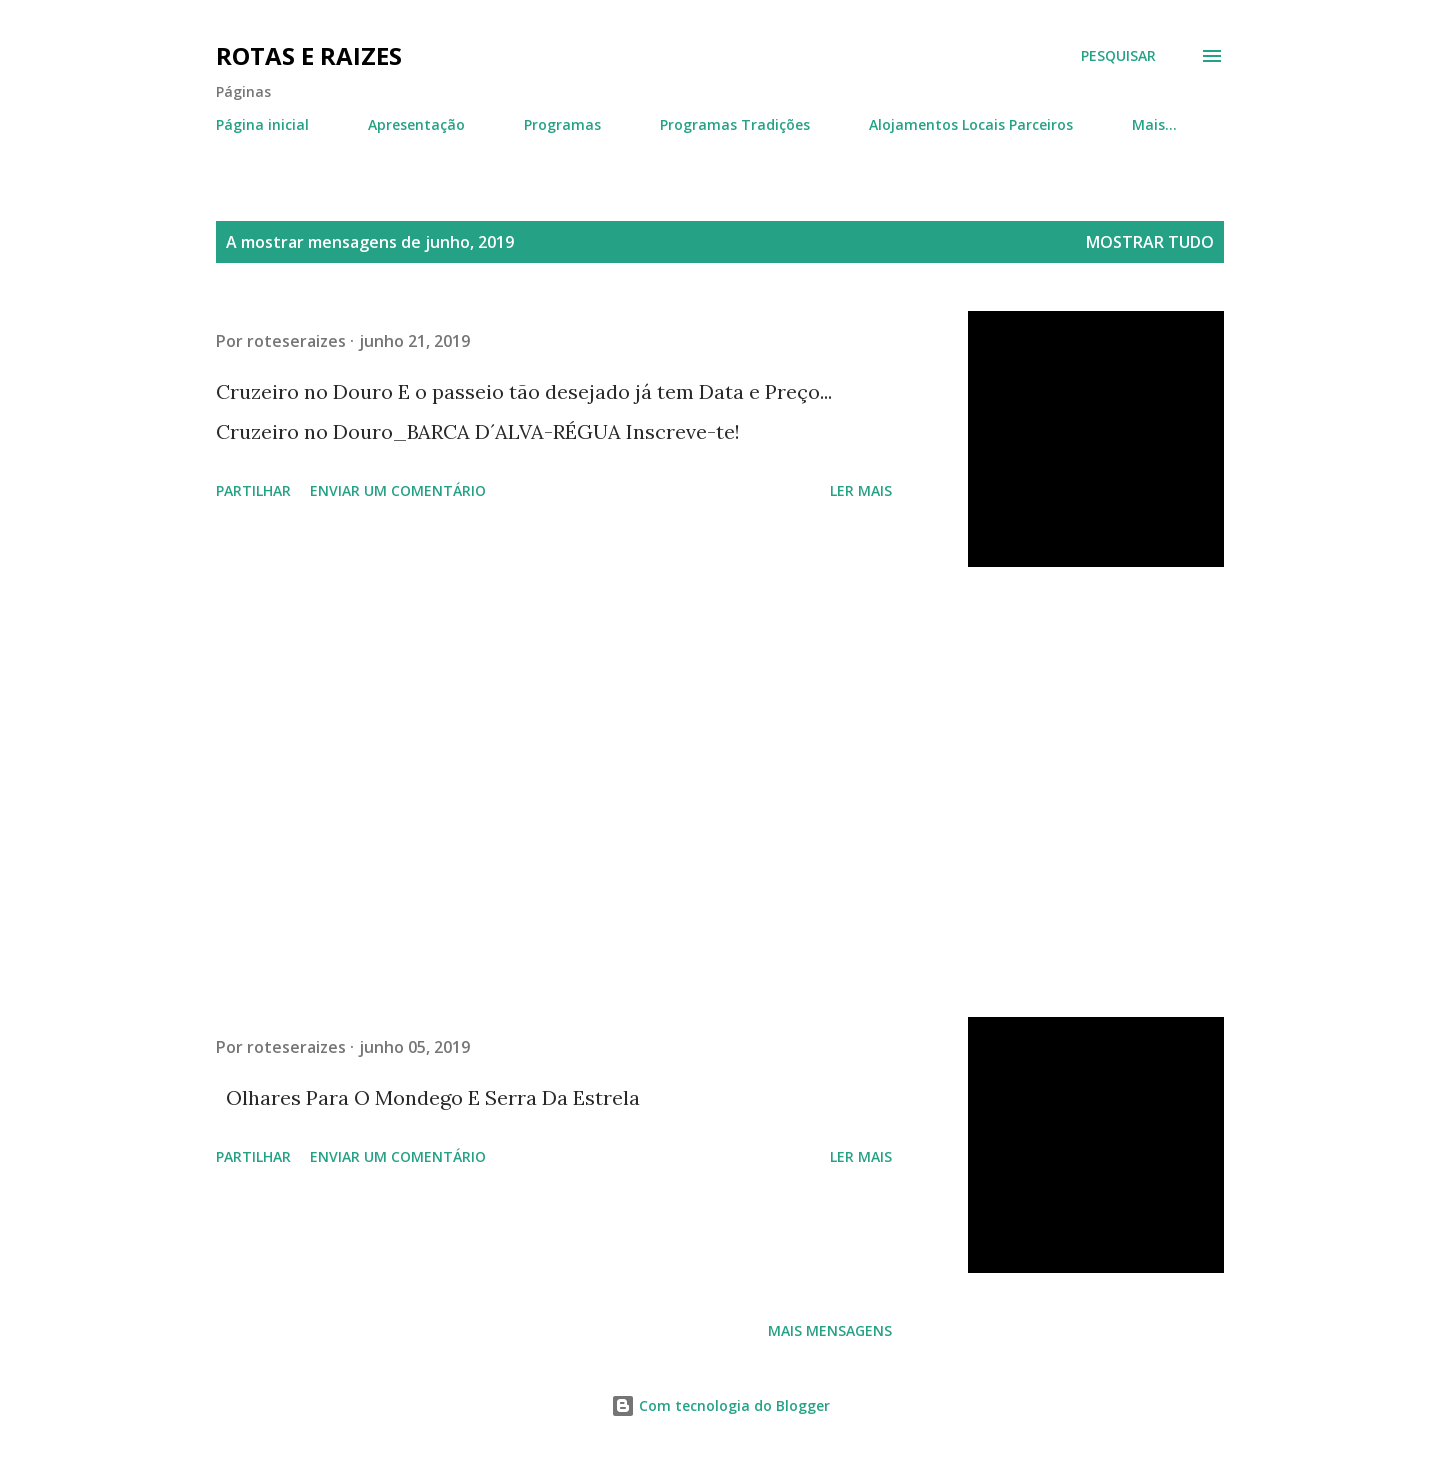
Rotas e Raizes (309, 55)
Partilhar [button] (253, 490)
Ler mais (861, 490)
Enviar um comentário (398, 490)
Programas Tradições (735, 124)
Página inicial (262, 124)
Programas (562, 124)
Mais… (1154, 124)
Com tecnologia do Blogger (720, 1405)
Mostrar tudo (1150, 242)
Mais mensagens (830, 1330)
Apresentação (416, 124)
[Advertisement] (554, 792)
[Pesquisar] (1118, 56)
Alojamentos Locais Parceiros (971, 124)
